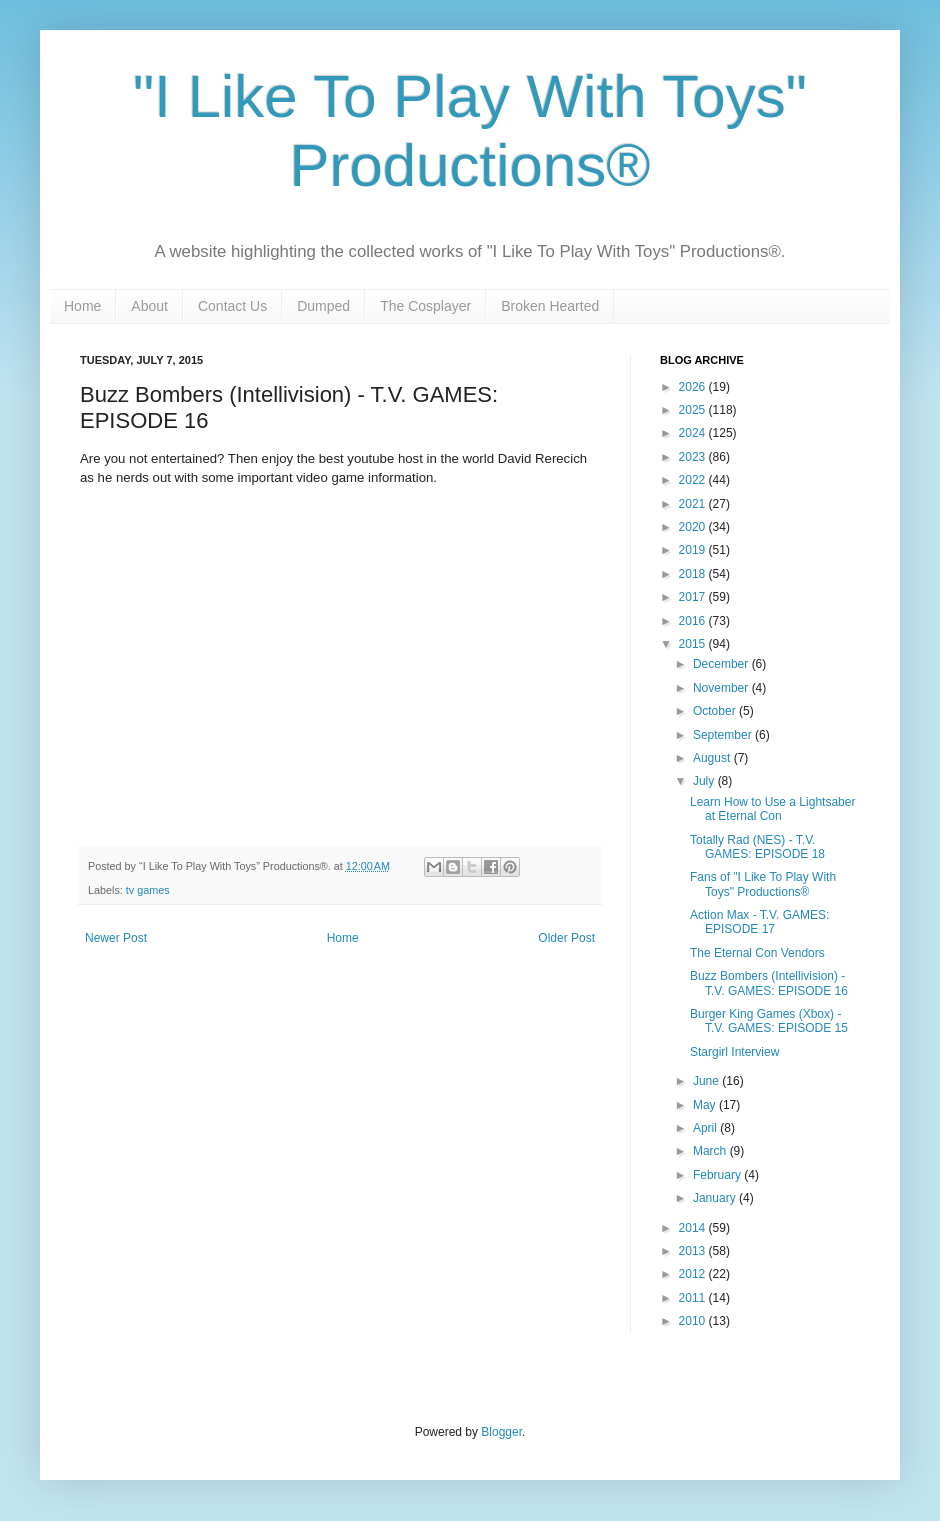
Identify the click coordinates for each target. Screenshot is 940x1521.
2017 (694, 597)
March (711, 1151)
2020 (694, 527)
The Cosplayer (425, 306)
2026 (694, 387)
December (722, 664)
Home (82, 306)
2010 (694, 1321)
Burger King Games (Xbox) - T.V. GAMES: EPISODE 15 (769, 1021)
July (705, 781)
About (149, 306)
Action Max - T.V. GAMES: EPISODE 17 (759, 922)
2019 (694, 550)
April (706, 1128)
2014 (694, 1228)
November (722, 688)
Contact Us (232, 306)
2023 (694, 457)
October (716, 711)
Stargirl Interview (734, 1052)
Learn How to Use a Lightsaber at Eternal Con (772, 809)
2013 (694, 1251)
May (706, 1105)
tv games (148, 890)
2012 (694, 1274)
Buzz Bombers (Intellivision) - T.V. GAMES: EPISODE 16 (769, 983)
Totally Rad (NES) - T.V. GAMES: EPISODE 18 (757, 847)
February (718, 1175)
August (713, 758)
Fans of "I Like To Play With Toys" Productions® (763, 884)
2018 (694, 574)
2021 (694, 504)
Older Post (566, 938)
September (724, 735)
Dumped (323, 306)
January (716, 1198)
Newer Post (116, 938)
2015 (694, 644)
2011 (694, 1298)
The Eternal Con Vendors (757, 953)
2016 (694, 621)
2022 (694, 480)
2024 (694, 433)
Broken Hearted (550, 306)
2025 (694, 410)
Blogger (501, 1432)
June (707, 1081)
